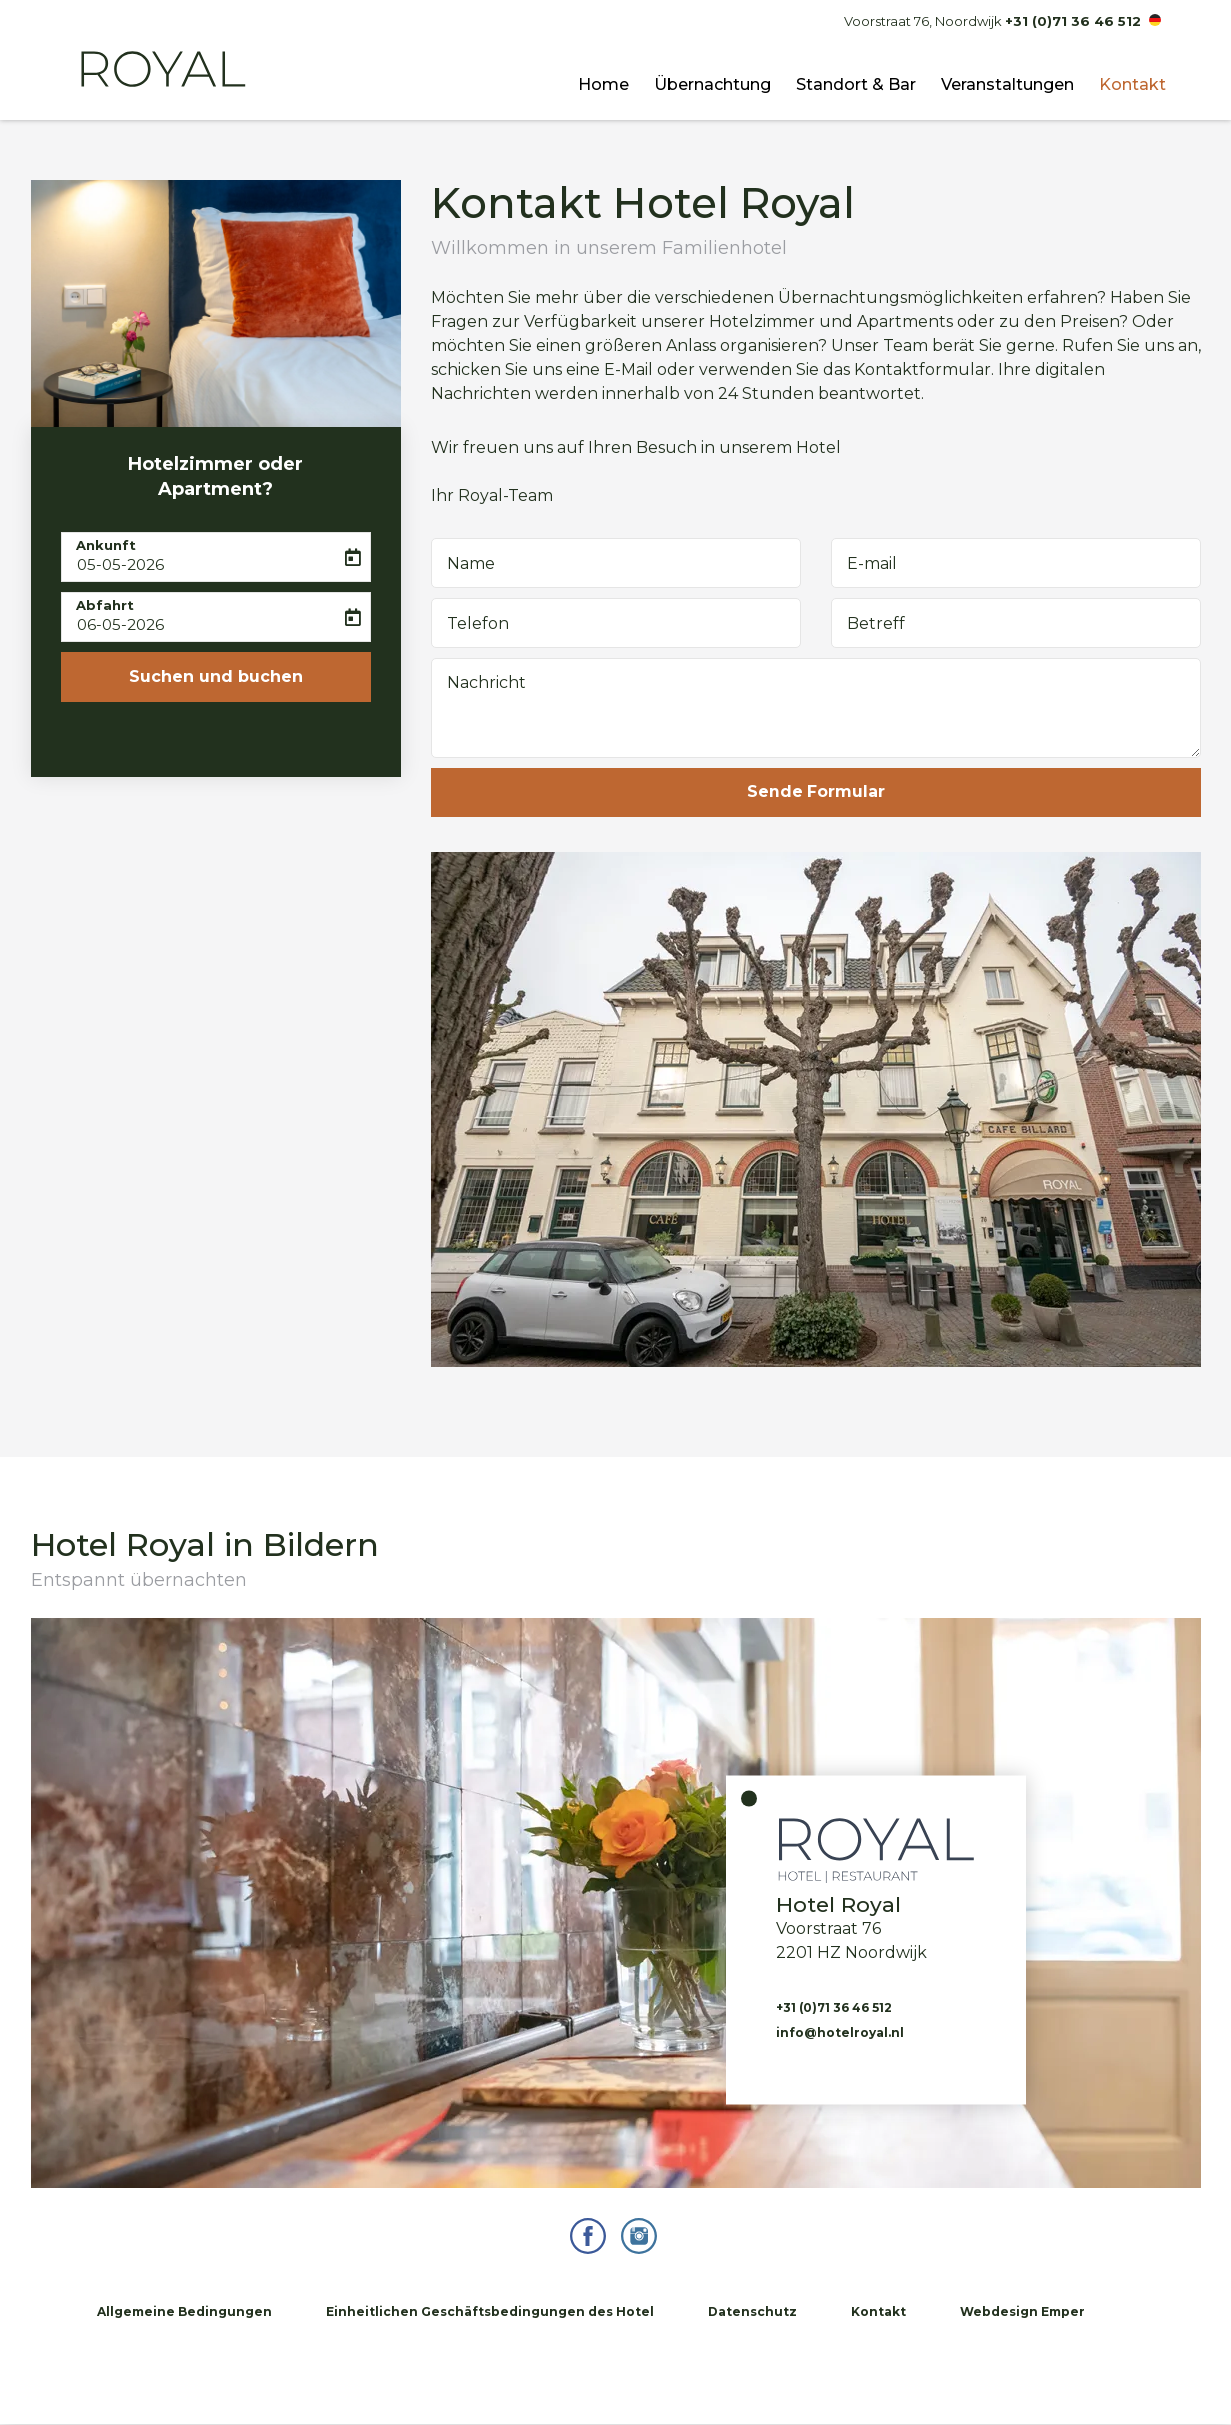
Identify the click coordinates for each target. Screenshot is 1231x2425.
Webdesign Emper (1022, 2312)
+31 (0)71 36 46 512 (1073, 21)
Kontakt (1132, 84)
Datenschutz (752, 2312)
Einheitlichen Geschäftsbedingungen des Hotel (490, 2312)
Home (603, 84)
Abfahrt (105, 605)
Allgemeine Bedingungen (184, 2312)
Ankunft (106, 545)
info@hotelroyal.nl (840, 2033)
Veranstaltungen (1007, 84)
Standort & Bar (856, 84)
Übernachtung (712, 84)
